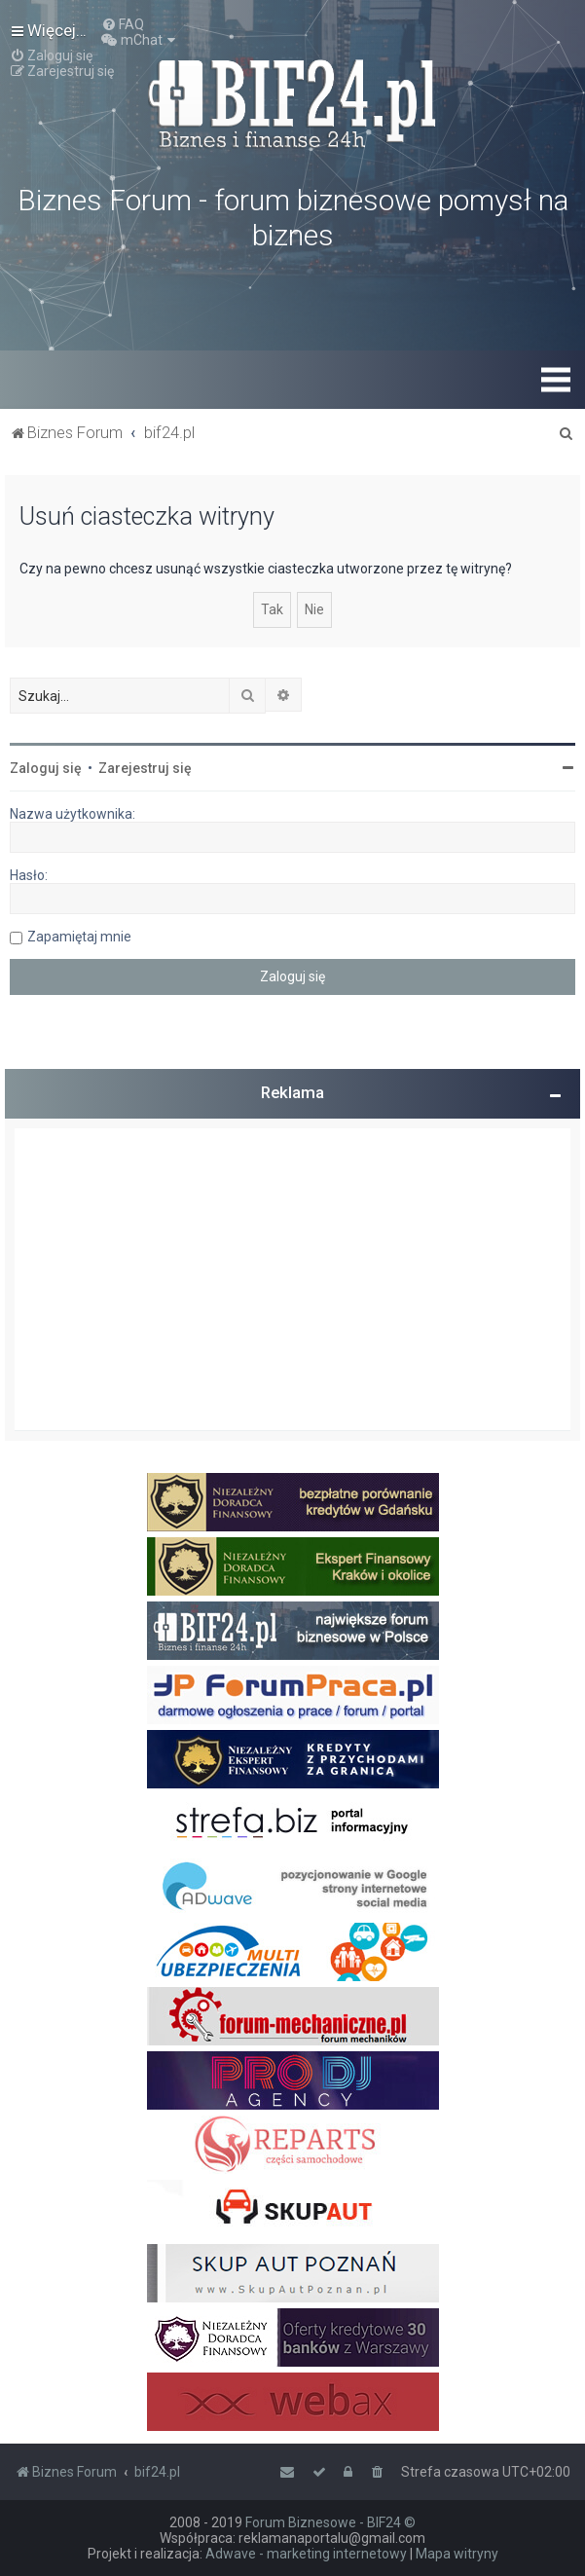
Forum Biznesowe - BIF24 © (330, 2522)
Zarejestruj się (145, 768)
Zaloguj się (46, 768)
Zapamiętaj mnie (79, 936)
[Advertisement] (292, 1279)
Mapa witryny (457, 2553)
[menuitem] (122, 24)
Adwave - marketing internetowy (306, 2553)
